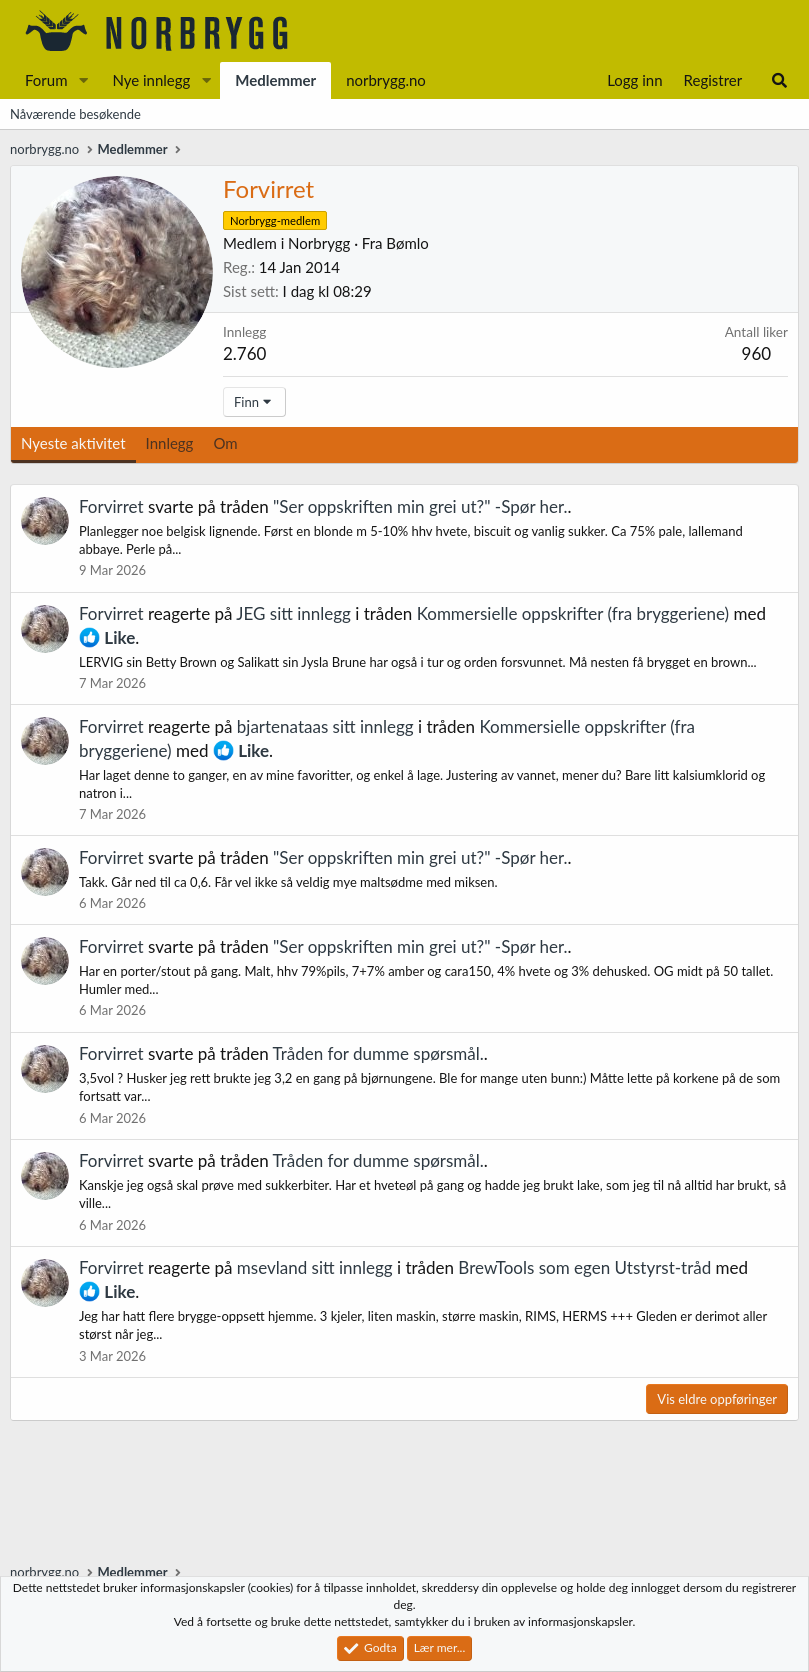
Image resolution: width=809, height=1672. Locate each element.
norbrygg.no (386, 80)
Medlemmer (275, 80)
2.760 (244, 353)
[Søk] (779, 80)
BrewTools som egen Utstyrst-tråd (584, 1267)
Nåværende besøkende (75, 114)
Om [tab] (225, 443)
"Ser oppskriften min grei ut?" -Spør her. (420, 506)
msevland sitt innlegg (315, 1267)
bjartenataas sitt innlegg (325, 726)
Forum (46, 80)
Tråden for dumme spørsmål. (378, 1053)
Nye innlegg (151, 80)
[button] (83, 80)
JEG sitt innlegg (293, 613)
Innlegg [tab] (170, 443)
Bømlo (407, 243)
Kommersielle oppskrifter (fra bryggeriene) (573, 613)
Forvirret (111, 506)
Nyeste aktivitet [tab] (73, 443)
